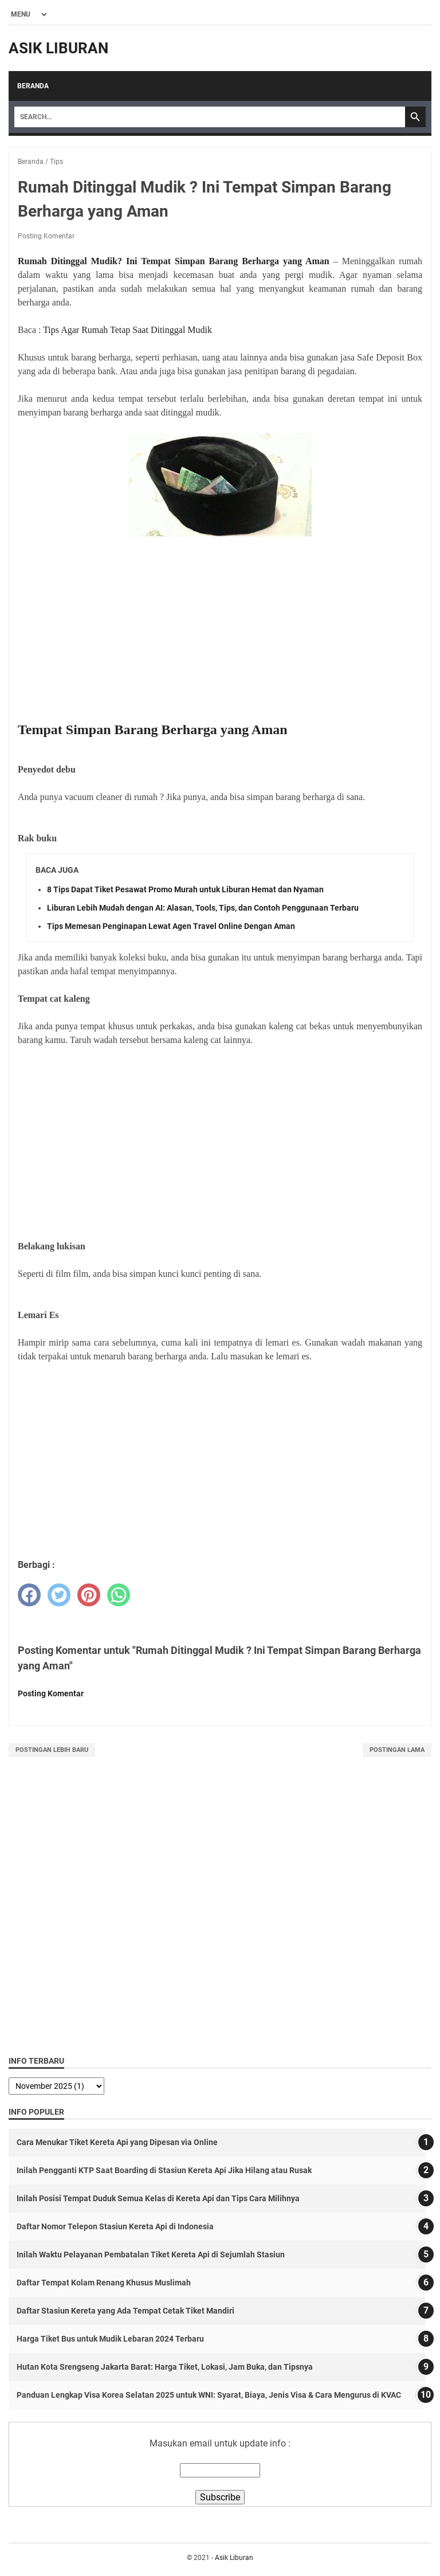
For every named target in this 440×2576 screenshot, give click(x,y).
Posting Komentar (46, 236)
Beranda (33, 86)
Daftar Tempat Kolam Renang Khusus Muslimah (104, 2282)
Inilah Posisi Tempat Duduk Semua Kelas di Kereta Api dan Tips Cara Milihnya (158, 2198)
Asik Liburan (58, 48)
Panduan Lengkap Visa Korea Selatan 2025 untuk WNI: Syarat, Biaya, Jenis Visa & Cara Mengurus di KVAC (209, 2394)
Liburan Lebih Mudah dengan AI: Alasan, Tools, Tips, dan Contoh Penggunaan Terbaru (203, 907)
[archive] (56, 2086)
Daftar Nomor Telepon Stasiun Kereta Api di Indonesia (115, 2226)
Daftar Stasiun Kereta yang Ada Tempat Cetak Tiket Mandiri (125, 2310)
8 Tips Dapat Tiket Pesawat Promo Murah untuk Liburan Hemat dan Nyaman (185, 889)
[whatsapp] (118, 1594)
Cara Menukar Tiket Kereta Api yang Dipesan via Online (117, 2142)
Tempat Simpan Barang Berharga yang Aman (153, 729)
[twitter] (59, 1594)
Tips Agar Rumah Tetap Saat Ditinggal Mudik (127, 330)
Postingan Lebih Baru (51, 1750)
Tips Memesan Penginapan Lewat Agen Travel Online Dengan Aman (171, 926)
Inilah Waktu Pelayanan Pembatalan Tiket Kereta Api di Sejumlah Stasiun (151, 2254)
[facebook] (29, 1594)
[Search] (209, 117)
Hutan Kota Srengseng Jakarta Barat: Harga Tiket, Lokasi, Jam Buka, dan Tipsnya (165, 2366)
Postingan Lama (397, 1750)
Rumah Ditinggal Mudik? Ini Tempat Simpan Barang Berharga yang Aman (173, 261)
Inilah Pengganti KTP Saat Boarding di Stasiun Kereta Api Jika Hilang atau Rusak (164, 2170)
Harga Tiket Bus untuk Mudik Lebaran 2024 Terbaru (110, 2338)
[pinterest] (88, 1594)
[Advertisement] (220, 630)
